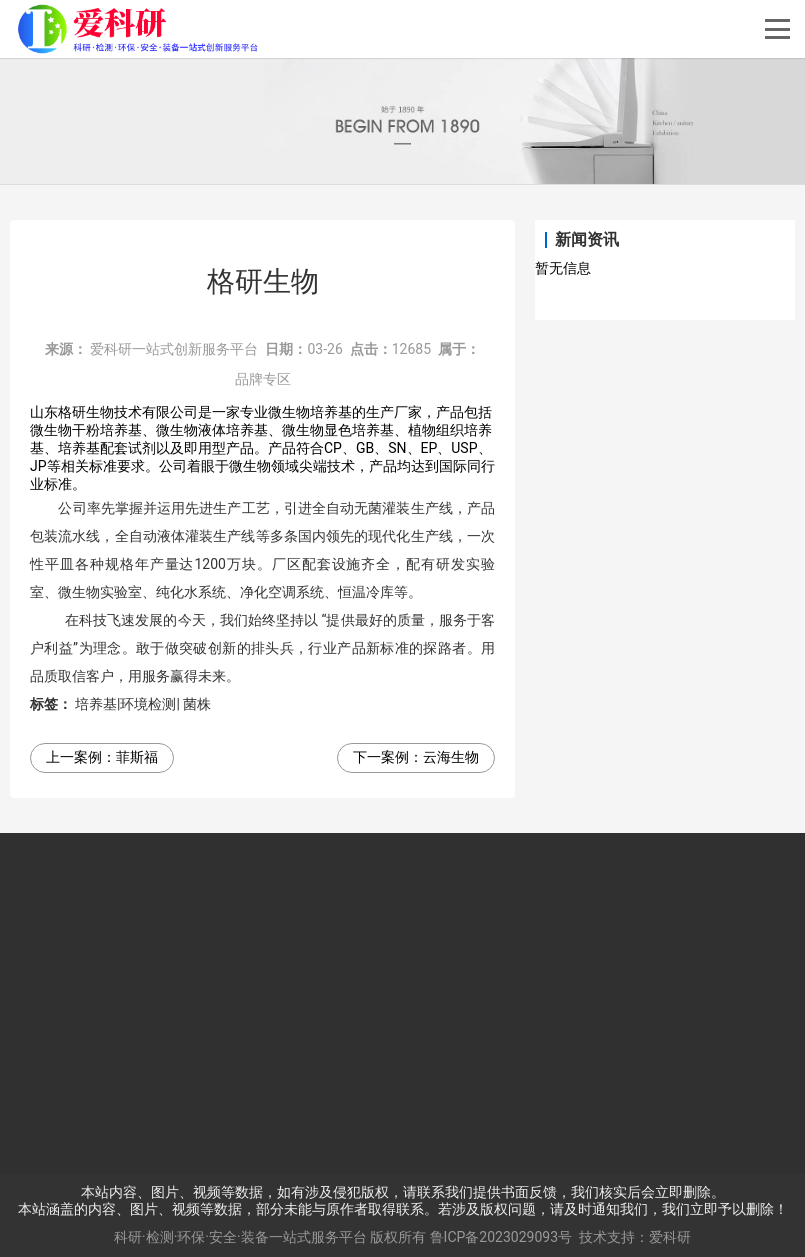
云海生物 (451, 757)
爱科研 (670, 1237)
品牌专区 (263, 379)
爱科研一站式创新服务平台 (174, 349)
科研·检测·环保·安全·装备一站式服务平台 (240, 1237)
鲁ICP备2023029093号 (501, 1237)
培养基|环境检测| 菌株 (143, 704)
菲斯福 (137, 757)
